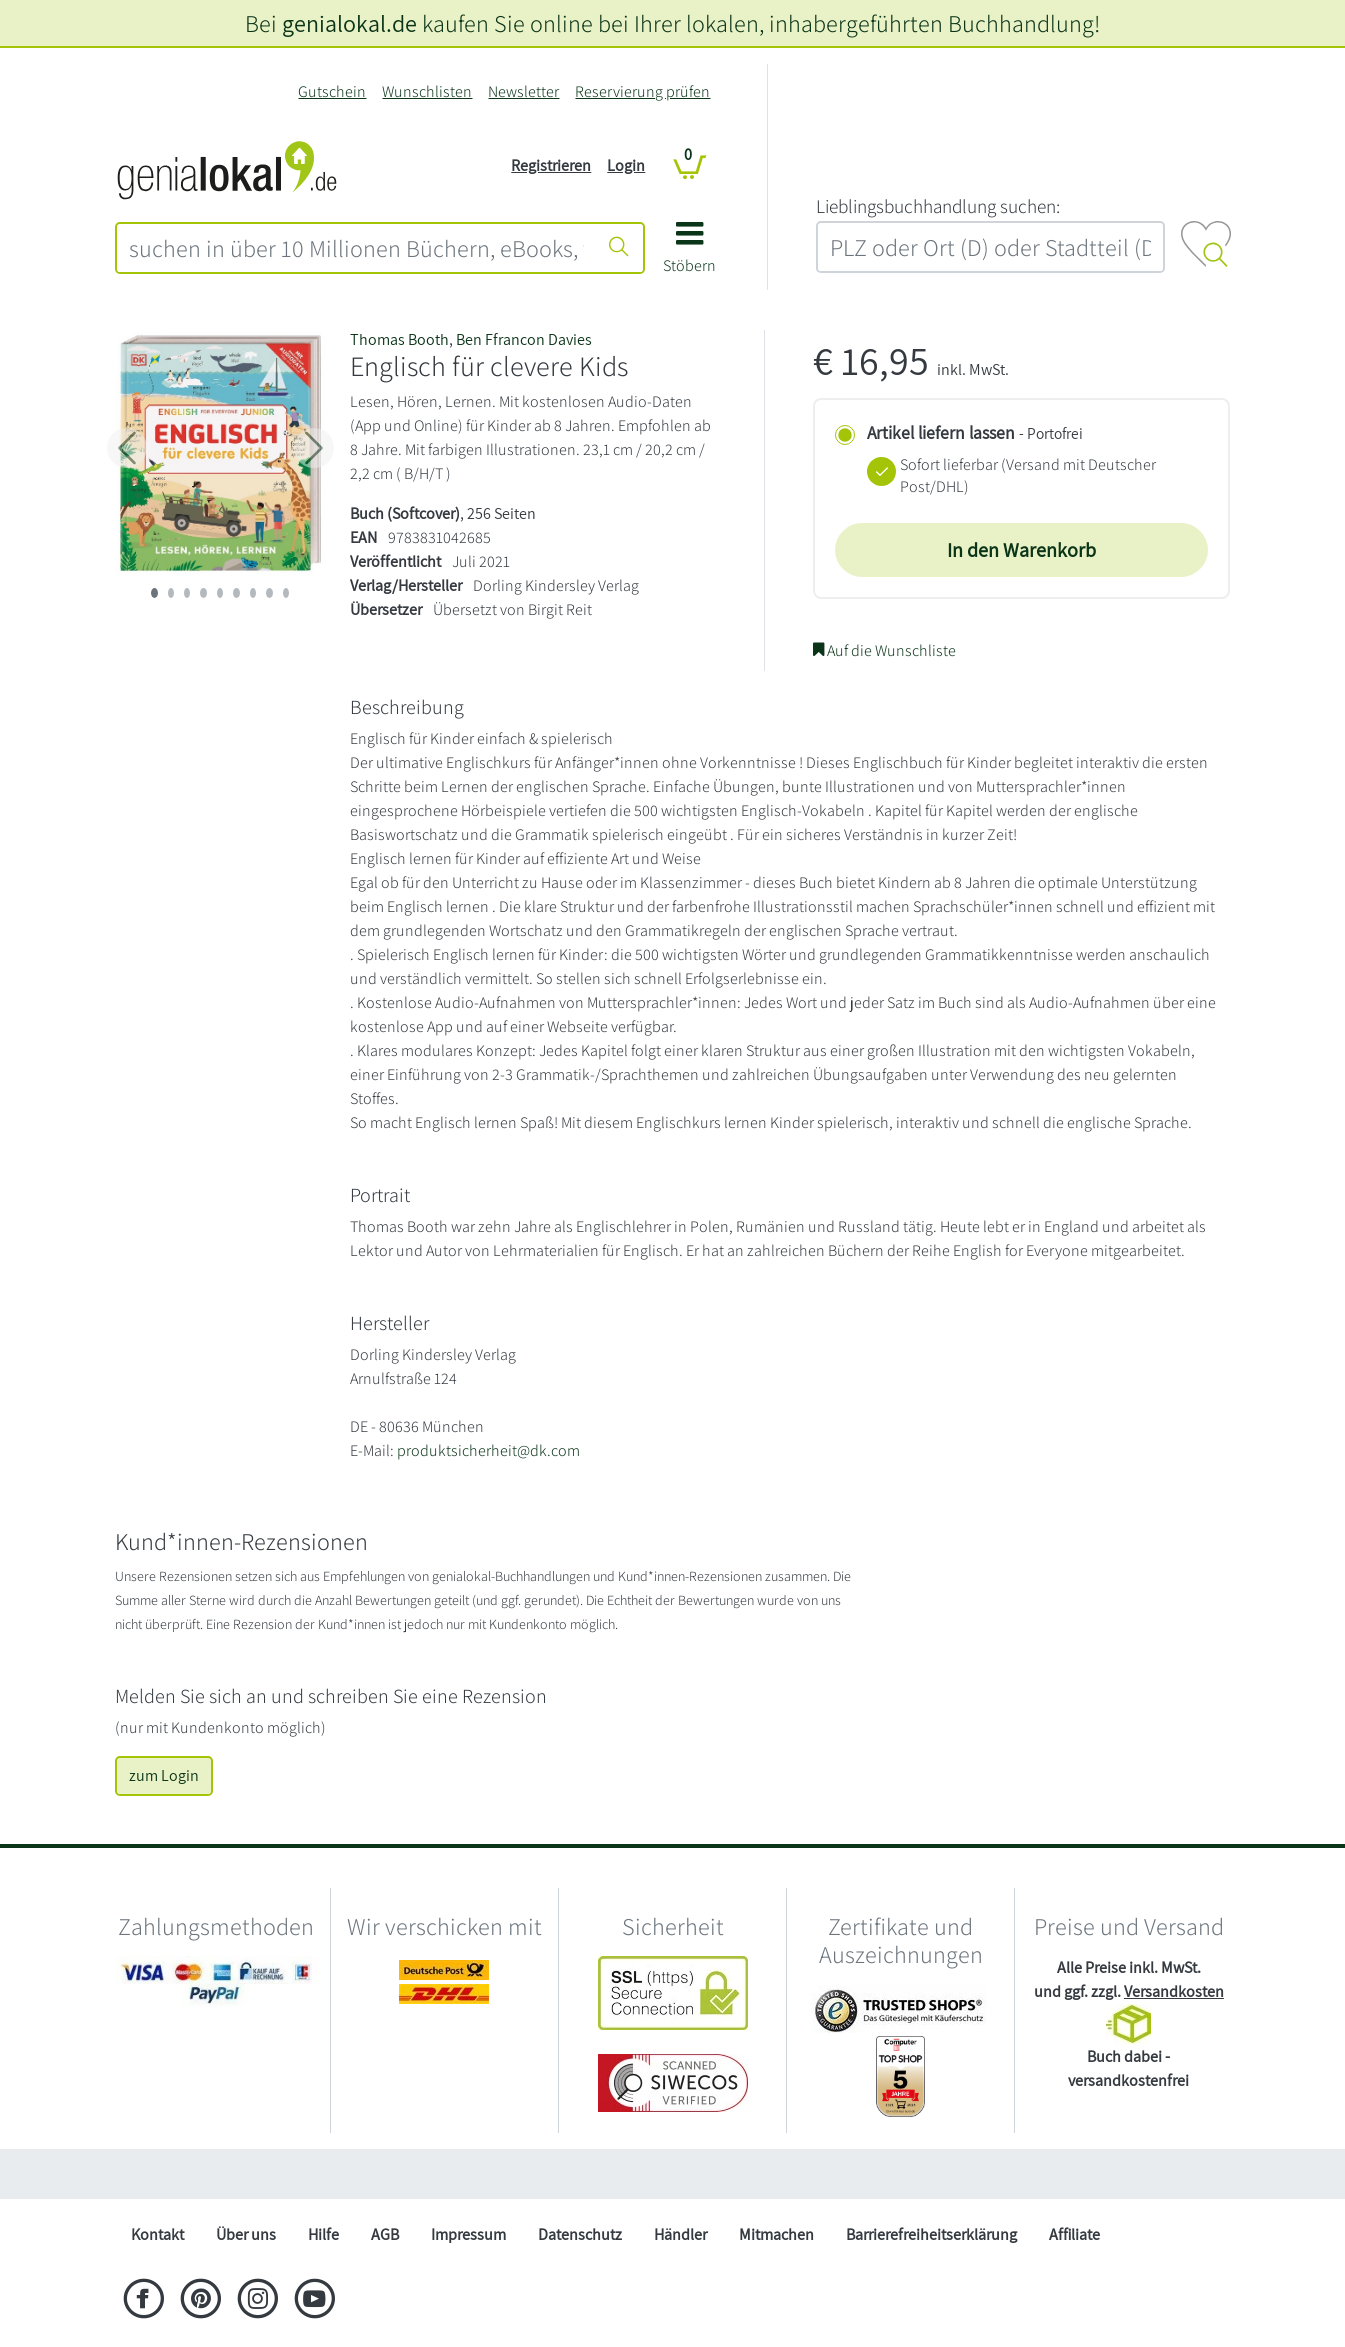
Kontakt (157, 2234)
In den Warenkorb (1021, 550)
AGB (385, 2234)
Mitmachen (776, 2234)
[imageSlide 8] (286, 593)
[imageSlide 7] (269, 593)
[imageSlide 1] (171, 593)
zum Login (164, 1775)
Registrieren (551, 165)
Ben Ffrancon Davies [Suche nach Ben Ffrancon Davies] (524, 339)
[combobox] (357, 248)
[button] (689, 254)
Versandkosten (1174, 1991)
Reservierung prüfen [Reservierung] (642, 91)
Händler (680, 2234)
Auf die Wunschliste (884, 650)
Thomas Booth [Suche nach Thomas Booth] (399, 339)
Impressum (468, 2234)
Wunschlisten (427, 91)
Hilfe (323, 2234)
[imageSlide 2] (187, 593)
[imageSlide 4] (220, 593)
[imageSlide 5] (236, 593)
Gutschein (332, 91)
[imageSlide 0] (154, 593)
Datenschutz (580, 2234)
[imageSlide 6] (253, 593)
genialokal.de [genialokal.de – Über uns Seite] (349, 23)
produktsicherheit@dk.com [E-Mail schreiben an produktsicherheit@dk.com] (488, 1450)
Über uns (246, 2234)
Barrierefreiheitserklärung (931, 2234)
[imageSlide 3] (203, 593)
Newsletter (523, 91)
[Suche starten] (619, 248)
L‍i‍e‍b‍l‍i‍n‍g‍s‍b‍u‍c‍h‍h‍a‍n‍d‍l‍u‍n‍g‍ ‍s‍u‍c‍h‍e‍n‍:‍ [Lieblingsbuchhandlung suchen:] (938, 206)
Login (626, 165)
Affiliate (1074, 2234)
